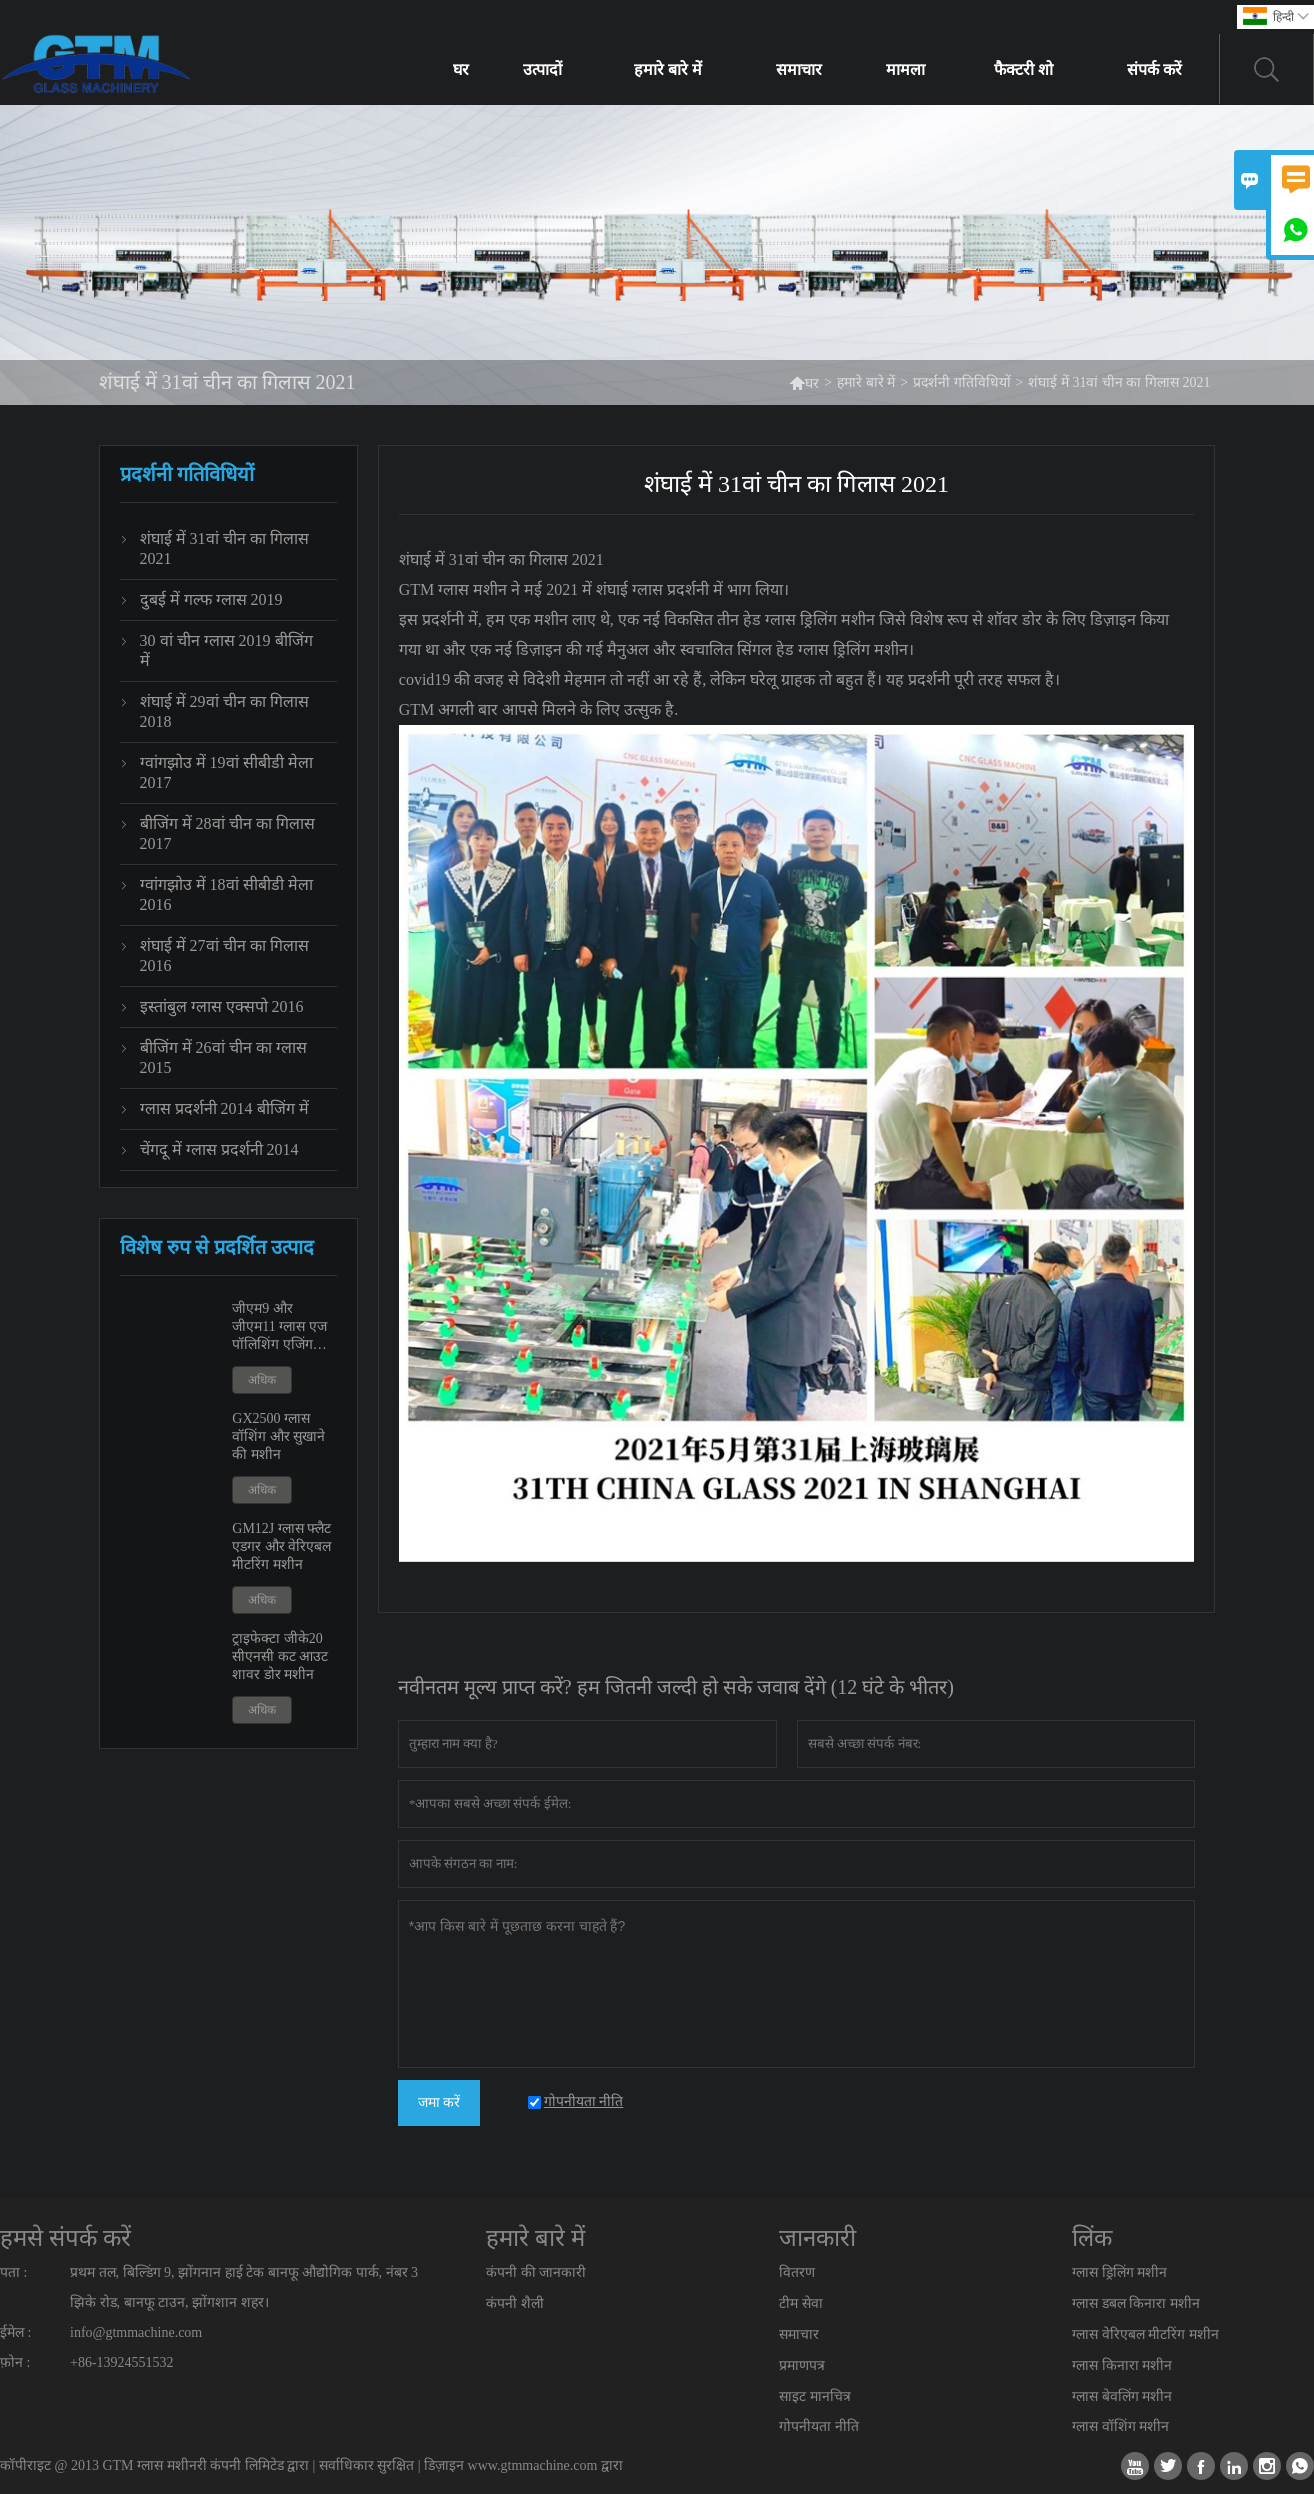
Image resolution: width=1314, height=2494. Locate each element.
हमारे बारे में (668, 69)
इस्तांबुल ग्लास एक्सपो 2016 (222, 1006)
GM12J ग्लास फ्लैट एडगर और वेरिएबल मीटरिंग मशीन (281, 1546)
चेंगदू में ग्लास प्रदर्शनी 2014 (219, 1149)
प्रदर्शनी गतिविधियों (962, 382)
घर (461, 69)
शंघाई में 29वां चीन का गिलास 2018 (224, 711)
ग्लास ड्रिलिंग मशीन (1119, 2272)
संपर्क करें (1154, 69)
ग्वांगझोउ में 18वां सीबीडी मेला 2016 (226, 894)
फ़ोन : (15, 2362)
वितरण (797, 2272)
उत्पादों (542, 69)
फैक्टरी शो (1023, 69)
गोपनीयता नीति (819, 2426)
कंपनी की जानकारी (536, 2272)
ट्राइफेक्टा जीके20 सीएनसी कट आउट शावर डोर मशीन (280, 1656)
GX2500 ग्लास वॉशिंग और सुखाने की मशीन (278, 1436)
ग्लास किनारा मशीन (1122, 2365)
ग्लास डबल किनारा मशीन (1136, 2303)
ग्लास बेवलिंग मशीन (1122, 2396)
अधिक (262, 1380)
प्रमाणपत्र (802, 2365)
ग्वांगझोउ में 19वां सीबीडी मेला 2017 (226, 772)
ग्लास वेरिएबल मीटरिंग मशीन (1145, 2334)
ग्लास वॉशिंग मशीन (1120, 2426)
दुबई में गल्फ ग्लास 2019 (211, 599)
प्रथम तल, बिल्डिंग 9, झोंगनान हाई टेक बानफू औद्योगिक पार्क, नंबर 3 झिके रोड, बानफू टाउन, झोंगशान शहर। (244, 2287)
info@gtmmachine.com (136, 2332)
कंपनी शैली (515, 2303)
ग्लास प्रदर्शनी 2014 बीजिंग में (224, 1108)
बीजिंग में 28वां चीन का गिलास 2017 (227, 833)
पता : (13, 2272)
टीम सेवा (801, 2303)
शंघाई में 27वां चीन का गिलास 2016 (224, 955)
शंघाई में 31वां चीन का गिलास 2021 (224, 548)
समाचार (799, 69)
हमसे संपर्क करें (65, 2238)
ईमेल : (15, 2332)
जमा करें (439, 2102)
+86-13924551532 (122, 2362)
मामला (905, 69)
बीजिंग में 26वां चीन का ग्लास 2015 (223, 1057)
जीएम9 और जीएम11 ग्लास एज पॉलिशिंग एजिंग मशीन (279, 1327)
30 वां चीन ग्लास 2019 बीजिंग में (226, 650)
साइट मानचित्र (815, 2396)
